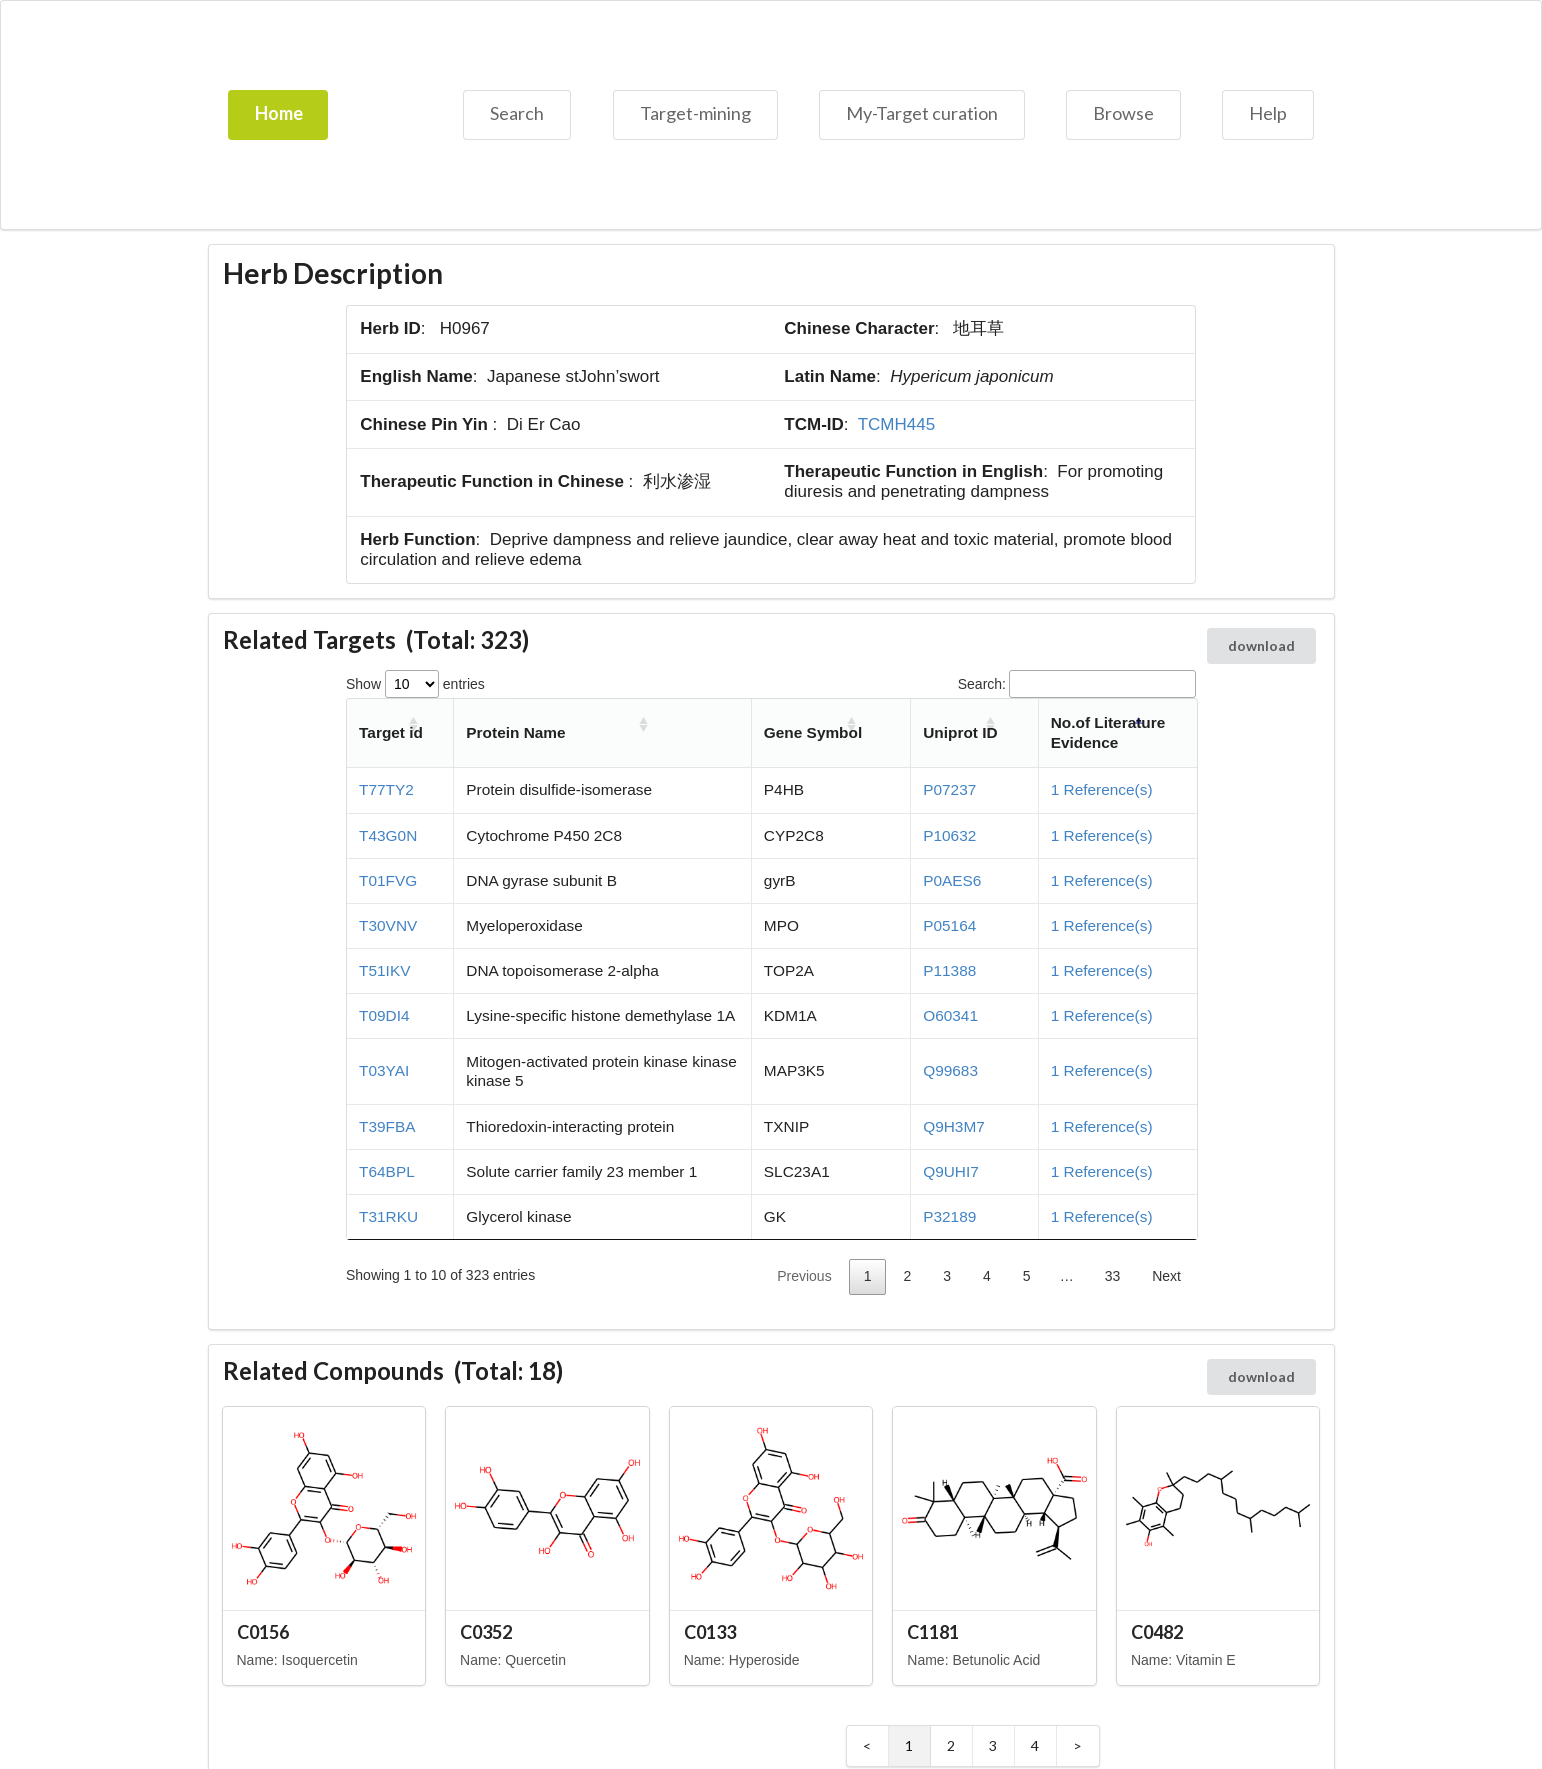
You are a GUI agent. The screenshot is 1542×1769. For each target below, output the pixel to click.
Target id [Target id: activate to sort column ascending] (391, 732)
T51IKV (384, 970)
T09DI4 (384, 1015)
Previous (804, 1276)
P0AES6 (952, 880)
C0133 (710, 1632)
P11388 (949, 970)
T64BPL (387, 1171)
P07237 (949, 789)
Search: (1077, 684)
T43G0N (388, 835)
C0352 (486, 1632)
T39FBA (387, 1126)
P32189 (949, 1216)
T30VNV (388, 925)
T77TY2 (386, 789)
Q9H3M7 (954, 1126)
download (1261, 645)
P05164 (949, 925)
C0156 (263, 1632)
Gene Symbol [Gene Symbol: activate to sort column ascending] (813, 732)
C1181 (933, 1632)
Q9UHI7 (951, 1171)
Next (1166, 1276)
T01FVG (388, 880)
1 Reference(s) (1102, 789)
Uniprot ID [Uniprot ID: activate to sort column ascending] (960, 732)
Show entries (415, 684)
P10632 (949, 835)
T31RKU (388, 1216)
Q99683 (950, 1070)
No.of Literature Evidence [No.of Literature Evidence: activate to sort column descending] (1108, 732)
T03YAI (384, 1070)
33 (1113, 1276)
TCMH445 (896, 424)
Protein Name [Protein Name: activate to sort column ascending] (515, 732)
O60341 (950, 1015)
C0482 (1157, 1632)
